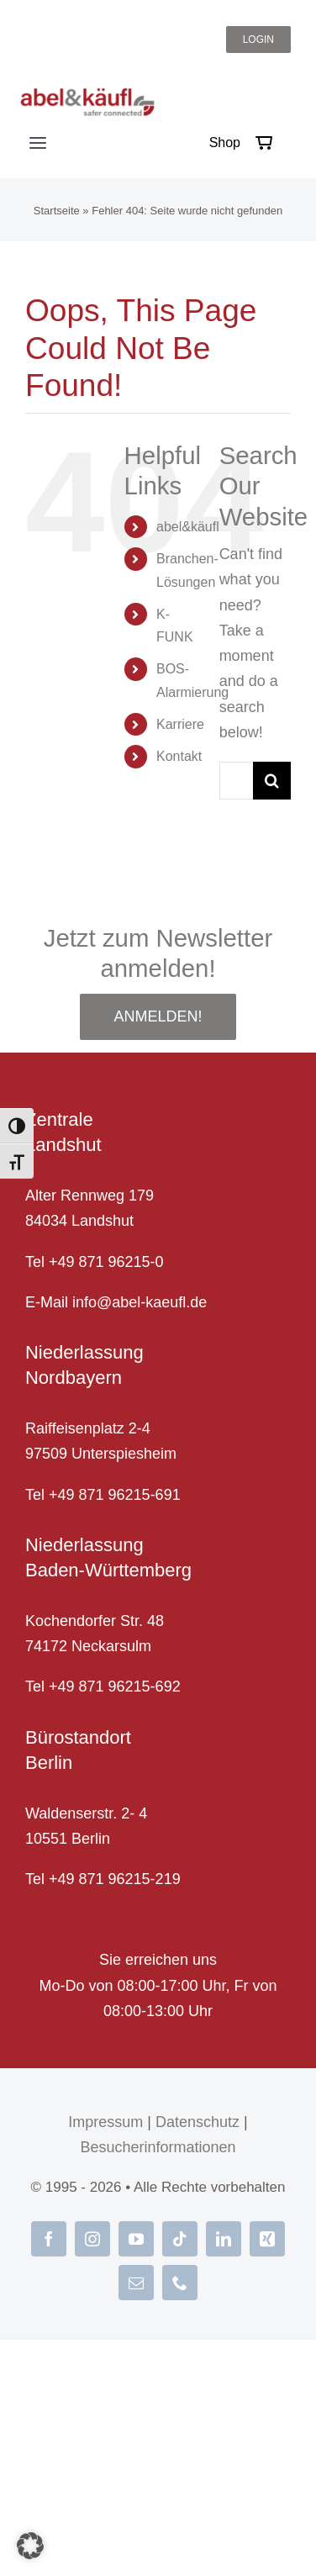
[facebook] (48, 2239)
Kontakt (179, 756)
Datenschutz (197, 2122)
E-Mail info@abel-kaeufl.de (116, 1302)
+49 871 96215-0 (106, 1262)
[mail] (136, 2282)
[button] (30, 2545)
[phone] (180, 2282)
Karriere (180, 724)
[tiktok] (180, 2239)
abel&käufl (187, 527)
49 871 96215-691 (119, 1494)
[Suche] (272, 781)
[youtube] (136, 2239)
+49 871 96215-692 (115, 1686)
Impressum (105, 2122)
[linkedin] (223, 2239)
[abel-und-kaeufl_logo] (87, 95)
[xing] (267, 2239)
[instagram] (92, 2239)
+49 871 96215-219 (115, 1879)
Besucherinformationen (157, 2147)
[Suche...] (236, 781)
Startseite (57, 210)
